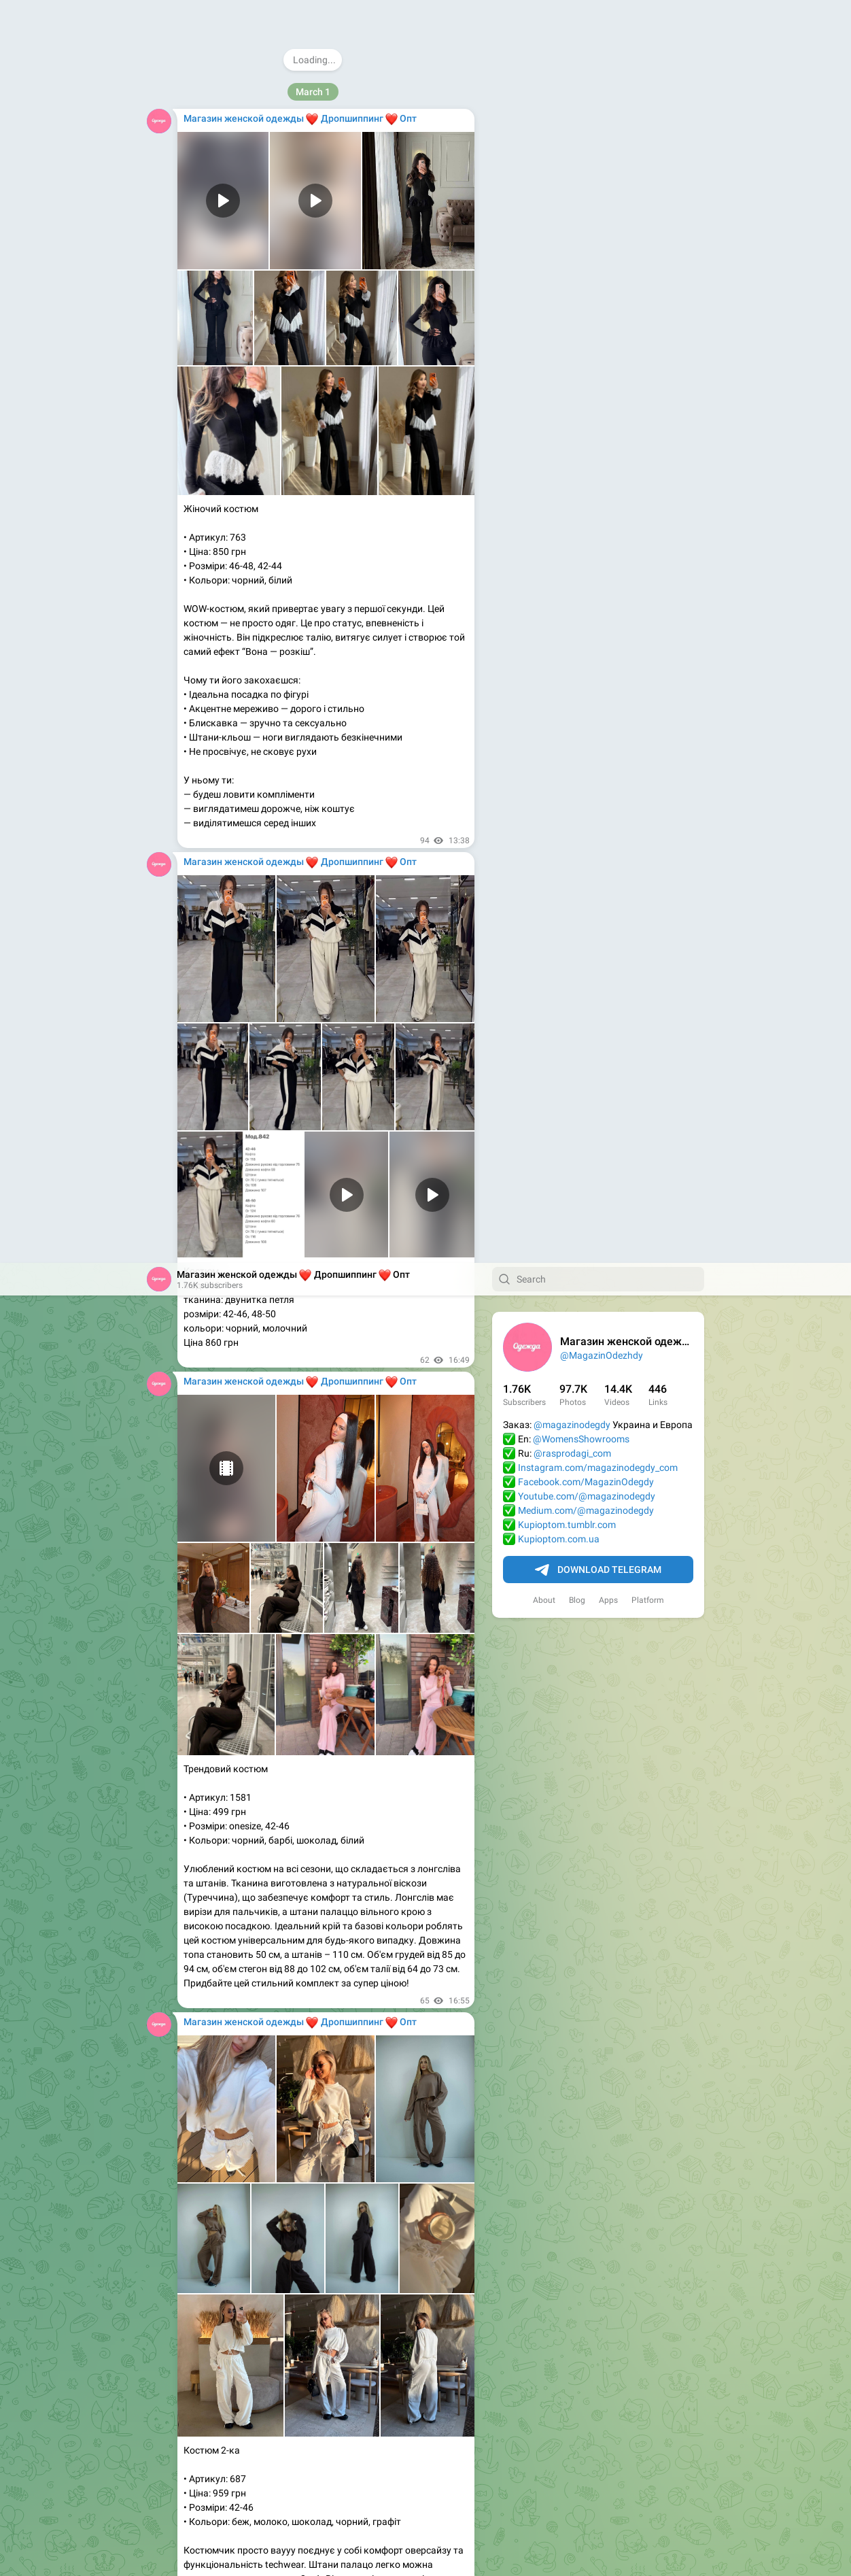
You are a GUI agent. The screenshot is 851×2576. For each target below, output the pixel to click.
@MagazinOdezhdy (601, 92)
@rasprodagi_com (572, 190)
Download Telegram (598, 307)
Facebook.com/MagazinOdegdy (586, 219)
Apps (608, 337)
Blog (577, 337)
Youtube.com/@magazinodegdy (586, 233)
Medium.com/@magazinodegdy (586, 247)
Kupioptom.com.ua (559, 276)
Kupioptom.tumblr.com (567, 261)
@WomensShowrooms (581, 176)
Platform (647, 337)
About (544, 337)
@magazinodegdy (572, 161)
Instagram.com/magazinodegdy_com (598, 204)
